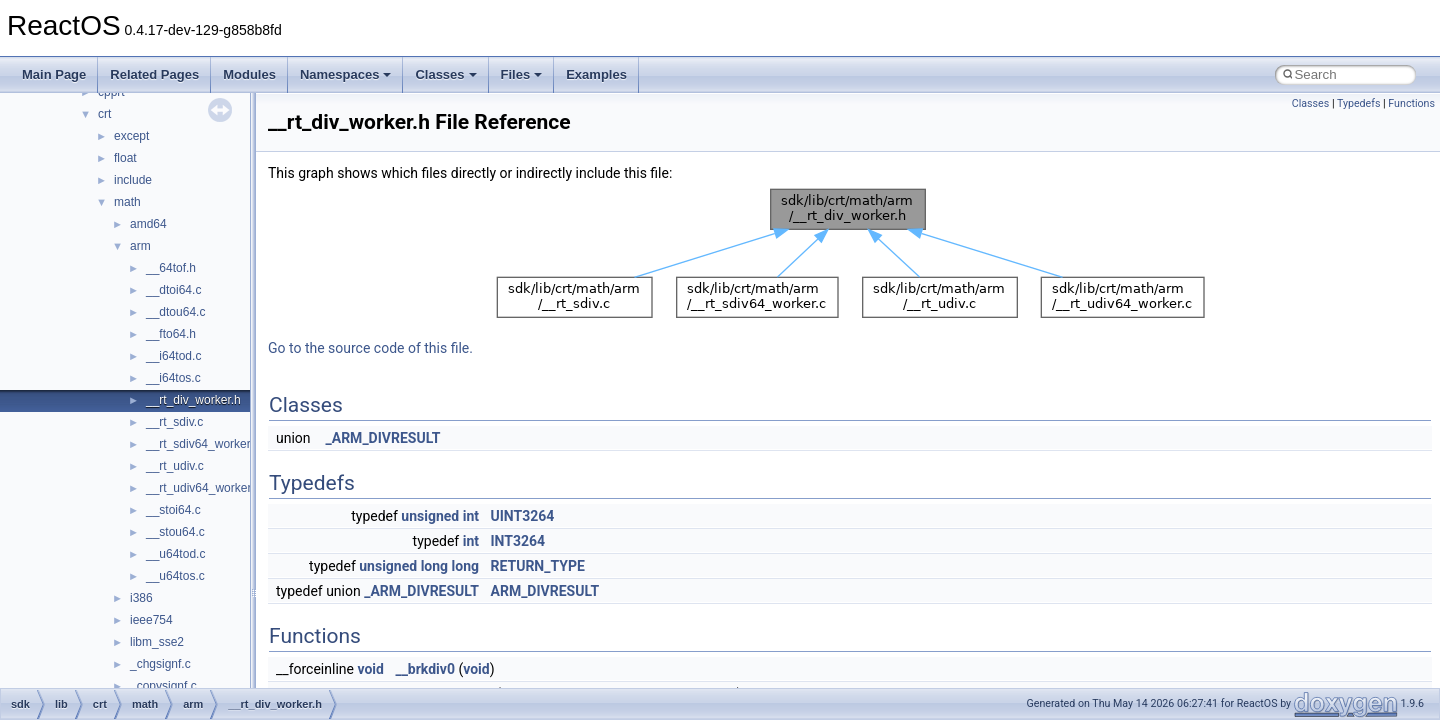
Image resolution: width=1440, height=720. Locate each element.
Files (522, 74)
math (127, 202)
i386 (141, 598)
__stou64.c (175, 532)
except (131, 136)
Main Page (54, 74)
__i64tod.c (173, 356)
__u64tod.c (175, 554)
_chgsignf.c (160, 664)
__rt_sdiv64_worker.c (202, 444)
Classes (445, 74)
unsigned (430, 516)
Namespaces (346, 74)
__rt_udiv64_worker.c (203, 488)
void (370, 669)
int (471, 516)
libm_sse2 (157, 642)
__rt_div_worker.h (193, 400)
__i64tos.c (173, 378)
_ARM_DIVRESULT (383, 438)
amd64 (148, 224)
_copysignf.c (163, 686)
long (434, 566)
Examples (596, 74)
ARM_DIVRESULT (545, 591)
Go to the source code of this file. (370, 348)
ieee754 (151, 620)
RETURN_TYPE (538, 566)
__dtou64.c (175, 312)
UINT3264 (523, 516)
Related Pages (154, 74)
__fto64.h (171, 334)
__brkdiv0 (425, 669)
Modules (249, 74)
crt (104, 114)
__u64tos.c (175, 576)
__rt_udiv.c (175, 466)
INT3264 (518, 541)
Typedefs (1359, 103)
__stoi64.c (173, 510)
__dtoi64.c (173, 290)
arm (140, 246)
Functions (1411, 103)
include (133, 180)
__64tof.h (171, 268)
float (125, 158)
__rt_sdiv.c (174, 422)
